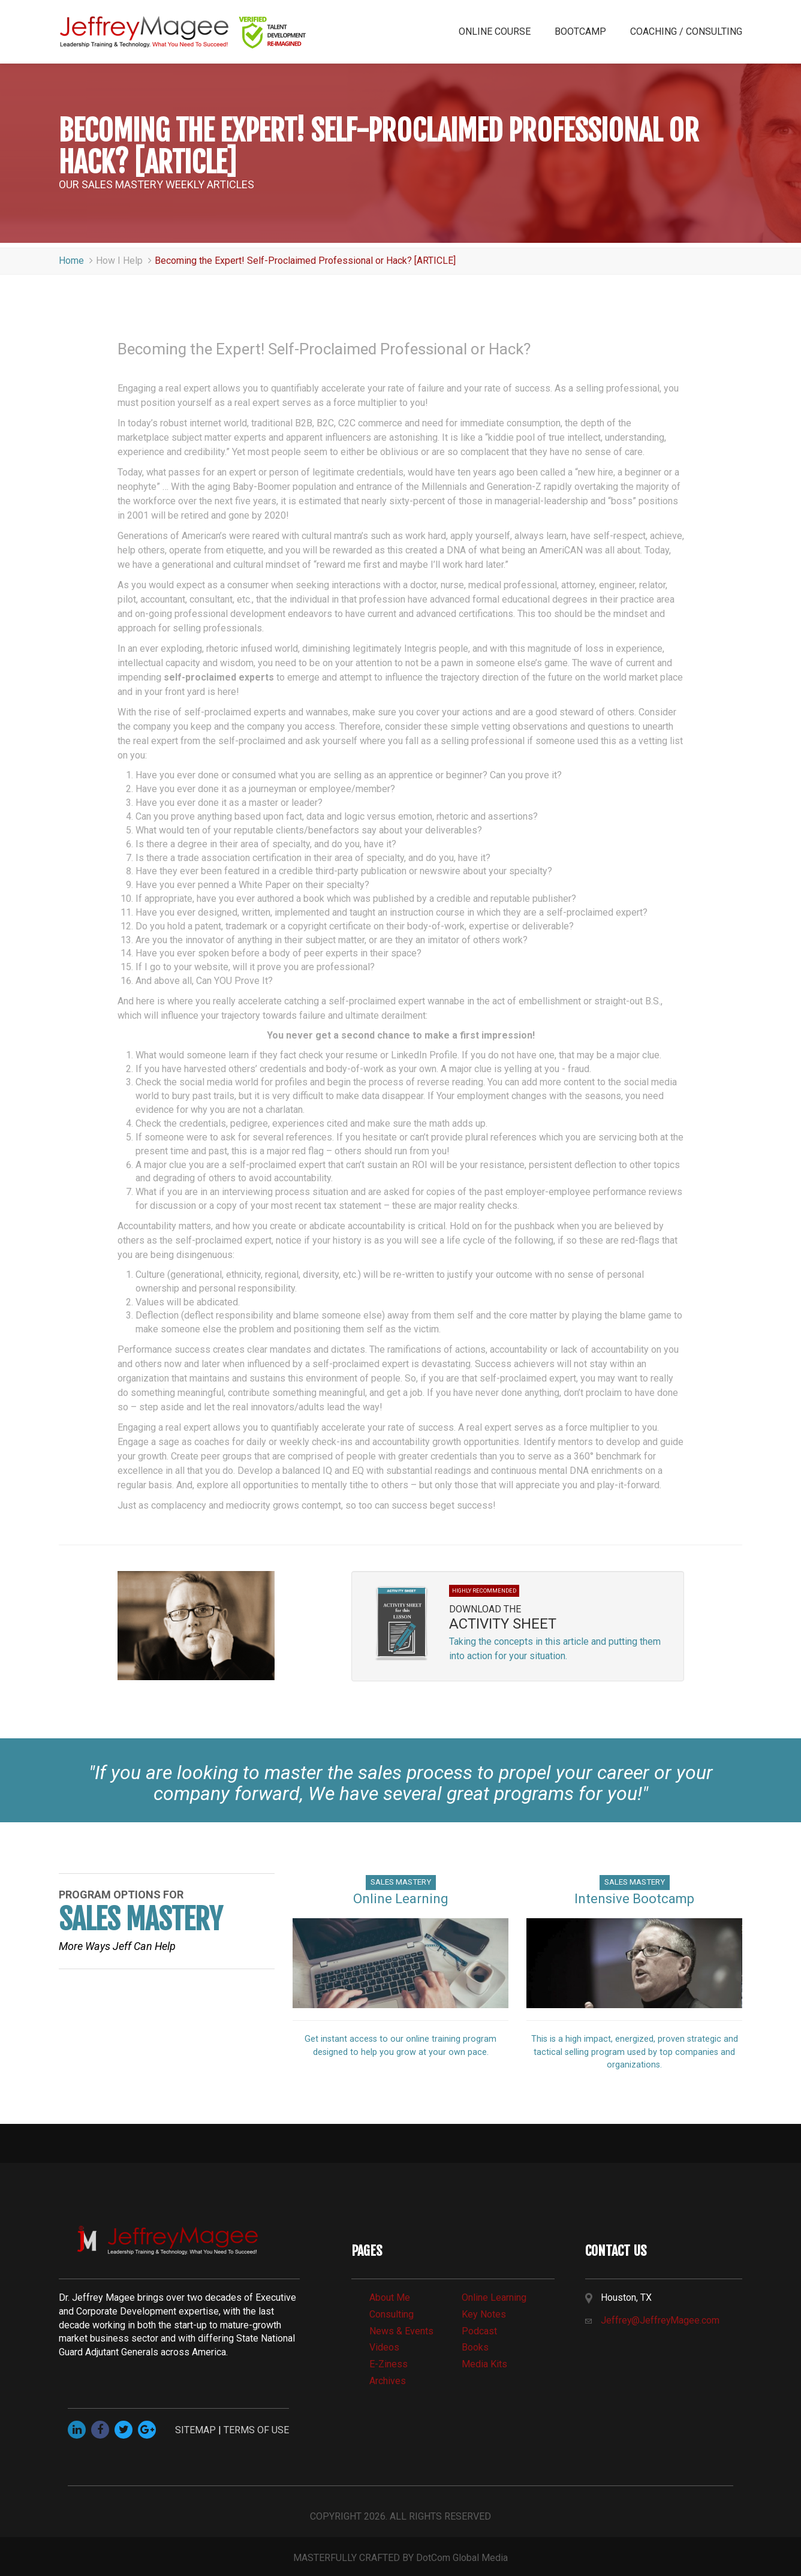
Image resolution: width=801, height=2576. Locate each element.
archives (387, 2381)
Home (77, 260)
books (475, 2347)
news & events (401, 2331)
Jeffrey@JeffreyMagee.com (661, 2320)
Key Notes (484, 2314)
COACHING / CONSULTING (686, 31)
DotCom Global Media (462, 2557)
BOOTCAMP (580, 31)
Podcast (479, 2331)
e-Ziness (388, 2364)
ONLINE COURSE (495, 31)
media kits (484, 2364)
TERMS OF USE (256, 2430)
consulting (391, 2314)
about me (389, 2297)
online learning (494, 2297)
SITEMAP (195, 2430)
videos (384, 2347)
